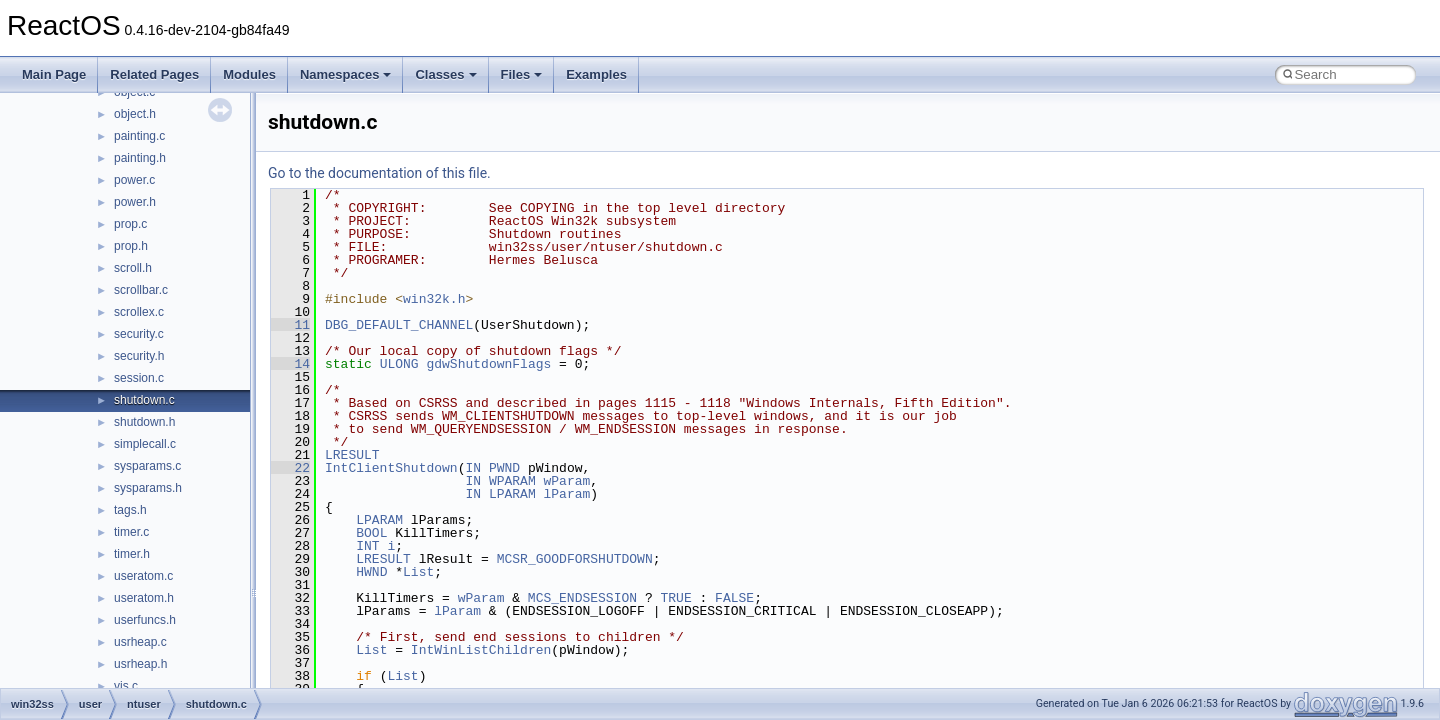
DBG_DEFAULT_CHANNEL (399, 325)
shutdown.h (144, 422)
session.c (139, 378)
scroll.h (133, 268)
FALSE (734, 598)
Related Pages (154, 74)
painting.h (140, 158)
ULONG (399, 364)
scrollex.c (139, 312)
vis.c (126, 686)
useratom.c (143, 576)
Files (522, 74)
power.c (134, 180)
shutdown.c (144, 400)
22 (290, 468)
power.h (135, 202)
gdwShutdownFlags (488, 364)
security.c (139, 334)
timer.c (131, 532)
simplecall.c (145, 444)
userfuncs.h (145, 620)
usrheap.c (140, 642)
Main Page (54, 74)
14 (290, 364)
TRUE (675, 598)
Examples (596, 74)
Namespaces (346, 74)
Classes (445, 74)
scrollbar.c (141, 290)
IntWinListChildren (481, 650)
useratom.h (144, 598)
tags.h (130, 510)
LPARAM (512, 494)
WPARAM (512, 481)
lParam (566, 494)
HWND (371, 572)
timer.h (132, 554)
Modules (249, 74)
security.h (139, 356)
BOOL (371, 533)
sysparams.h (148, 488)
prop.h (131, 246)
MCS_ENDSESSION (582, 598)
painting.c (139, 136)
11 (290, 325)
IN (473, 468)
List (418, 572)
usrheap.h (140, 664)
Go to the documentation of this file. (379, 173)
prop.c (130, 224)
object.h (135, 114)
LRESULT (352, 455)
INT (367, 546)
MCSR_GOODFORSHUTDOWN (575, 559)
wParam (566, 481)
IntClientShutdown (391, 468)
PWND (504, 468)
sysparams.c (147, 466)
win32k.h (434, 299)
